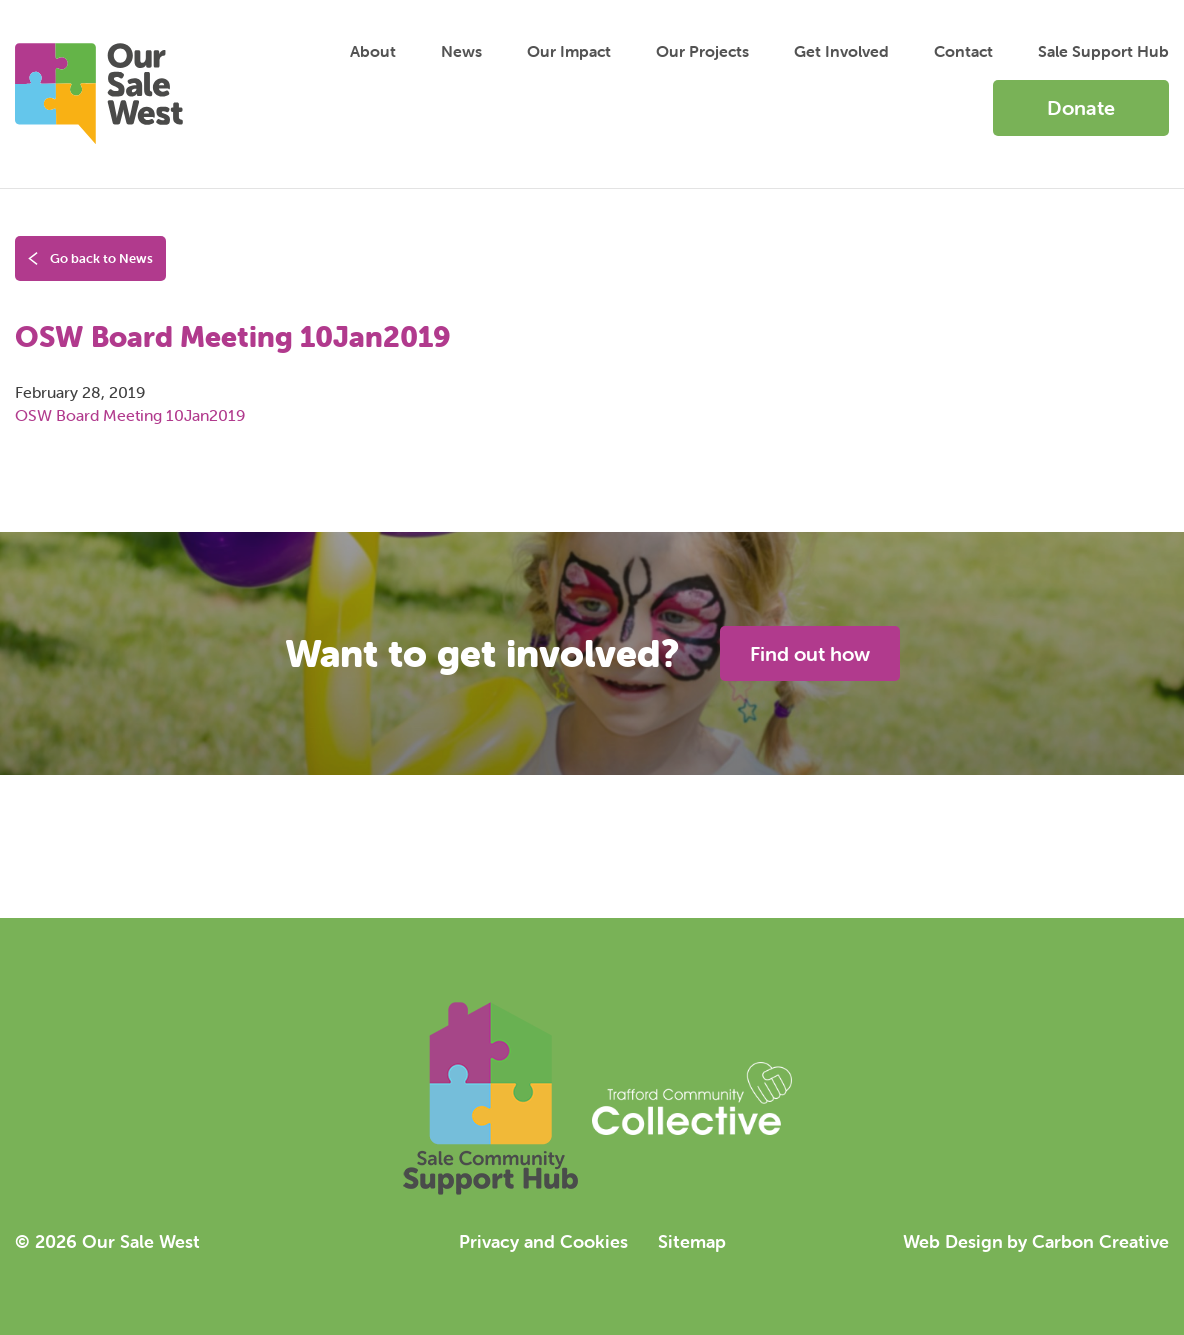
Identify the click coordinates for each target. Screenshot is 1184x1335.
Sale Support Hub (1103, 51)
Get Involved (841, 51)
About (373, 51)
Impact (569, 51)
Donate (1081, 107)
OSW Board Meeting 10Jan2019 (130, 415)
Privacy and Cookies (543, 1241)
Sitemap (692, 1241)
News (461, 51)
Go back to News (90, 259)
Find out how (810, 653)
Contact (963, 51)
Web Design (953, 1241)
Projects (702, 51)
